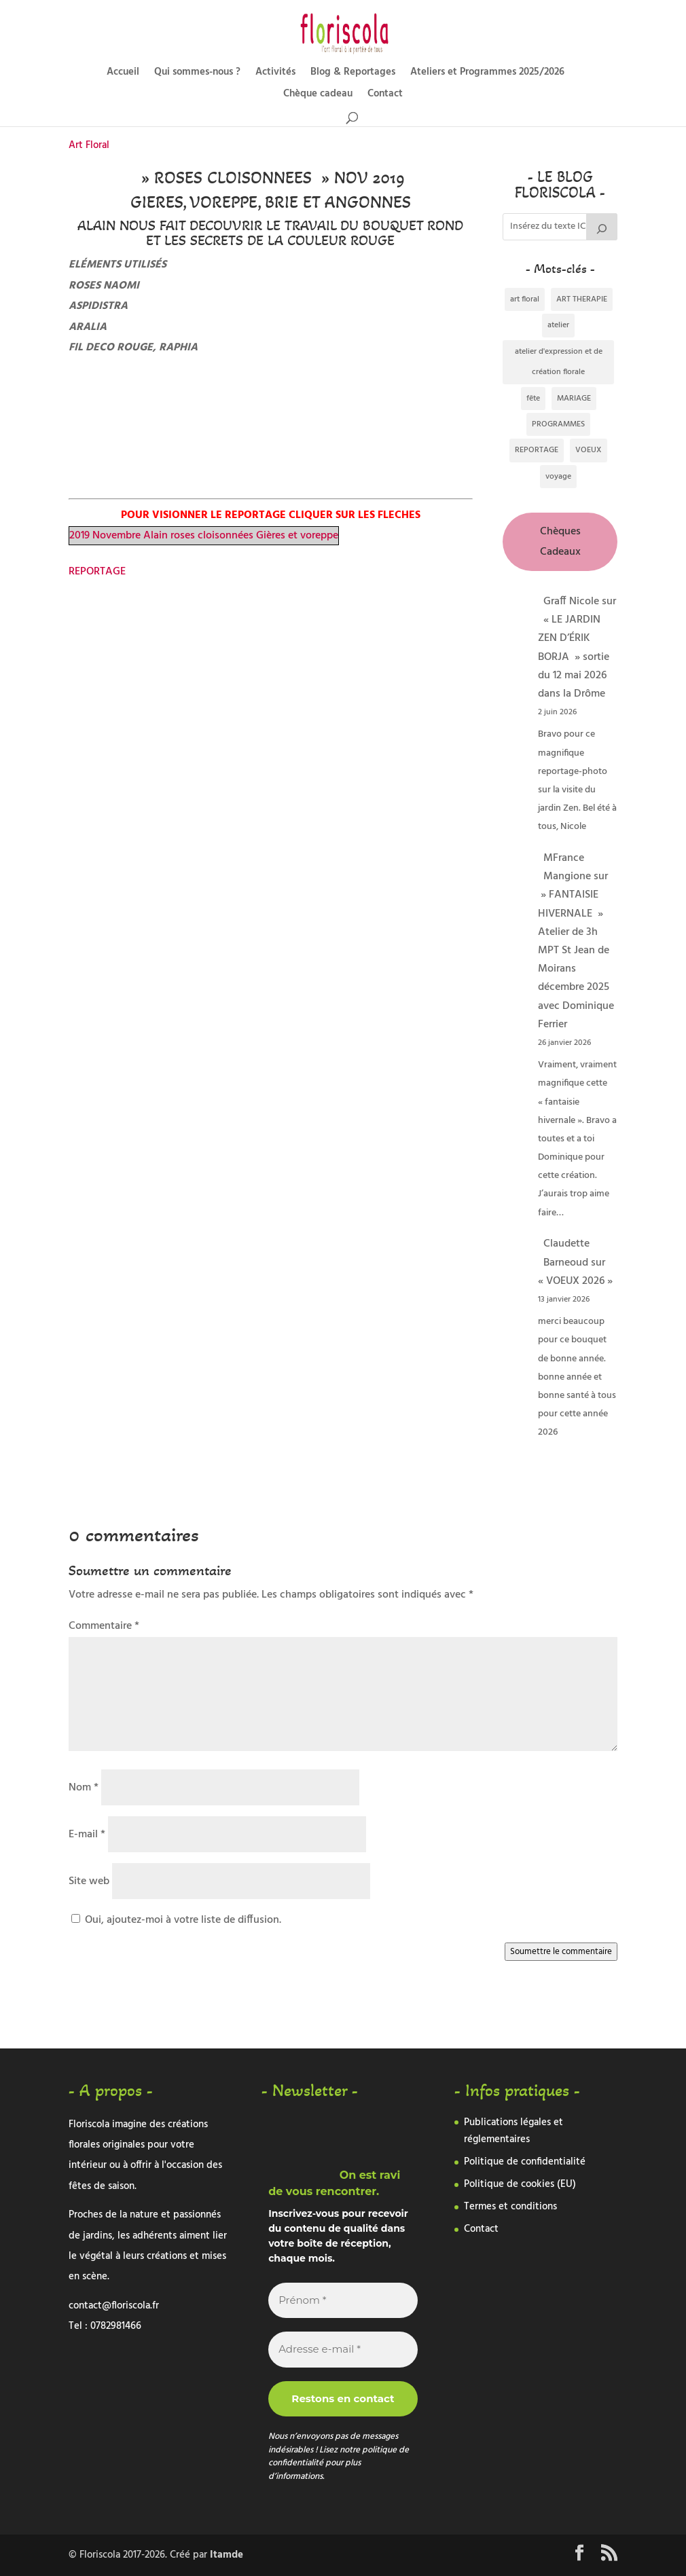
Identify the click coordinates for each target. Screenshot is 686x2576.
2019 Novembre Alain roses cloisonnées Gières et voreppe (203, 536)
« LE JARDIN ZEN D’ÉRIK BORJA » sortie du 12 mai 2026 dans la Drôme (573, 657)
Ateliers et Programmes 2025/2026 (487, 73)
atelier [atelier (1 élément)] (558, 325)
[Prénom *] (343, 2301)
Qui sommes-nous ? (197, 73)
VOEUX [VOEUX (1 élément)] (588, 450)
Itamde (226, 2555)
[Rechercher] (601, 226)
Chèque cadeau (318, 95)
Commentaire (104, 1626)
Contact (385, 95)
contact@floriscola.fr (114, 2306)
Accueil (123, 73)
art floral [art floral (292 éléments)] (524, 299)
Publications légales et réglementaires (513, 2131)
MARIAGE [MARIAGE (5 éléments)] (574, 398)
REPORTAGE (97, 572)
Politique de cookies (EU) (520, 2184)
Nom (83, 1788)
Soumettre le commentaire (561, 1952)
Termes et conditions (510, 2206)
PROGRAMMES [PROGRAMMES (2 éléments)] (558, 424)
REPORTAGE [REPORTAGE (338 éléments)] (536, 450)
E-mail (87, 1834)
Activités (275, 73)
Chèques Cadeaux (560, 542)
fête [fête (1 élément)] (533, 398)
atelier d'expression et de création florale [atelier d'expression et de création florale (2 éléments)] (558, 362)
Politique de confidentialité (524, 2162)
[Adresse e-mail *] (343, 2350)
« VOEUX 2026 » (575, 1281)
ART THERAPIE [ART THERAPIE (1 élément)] (581, 299)
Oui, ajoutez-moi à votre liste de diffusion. (176, 1920)
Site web (89, 1881)
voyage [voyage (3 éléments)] (558, 476)
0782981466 (115, 2326)
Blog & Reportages (352, 73)
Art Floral (89, 145)
